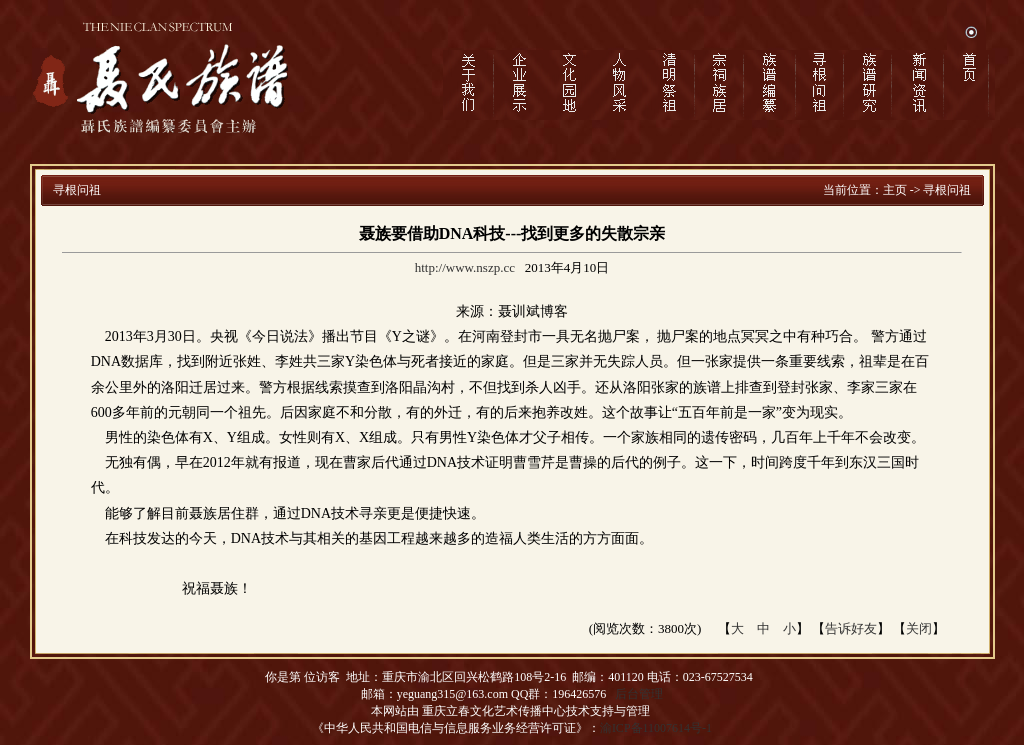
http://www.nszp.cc (465, 267)
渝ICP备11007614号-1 (656, 728)
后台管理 (639, 694)
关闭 (919, 628)
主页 (895, 190)
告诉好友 (851, 628)
